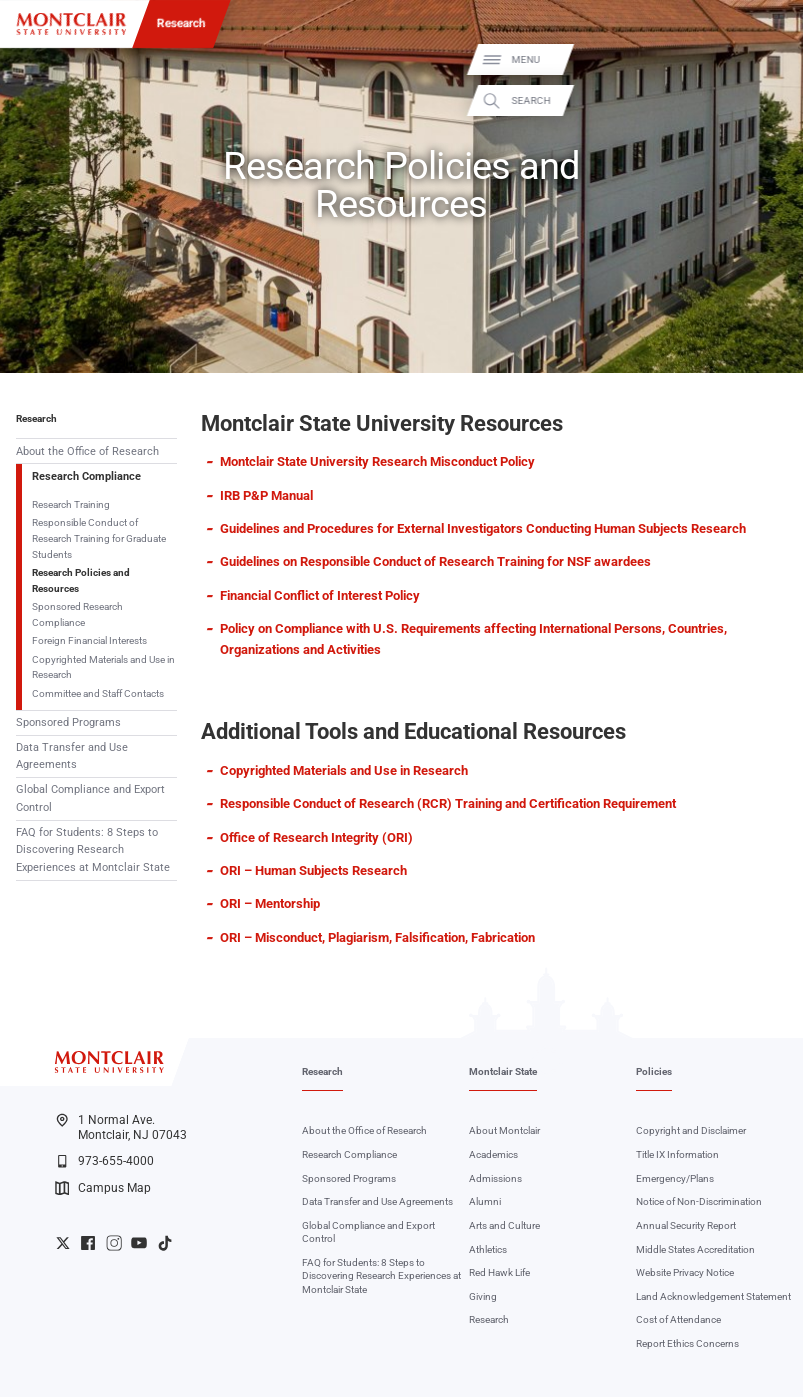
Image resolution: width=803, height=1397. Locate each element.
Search (771, 99)
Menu (766, 59)
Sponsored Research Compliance (77, 614)
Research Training (71, 504)
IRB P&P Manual (266, 495)
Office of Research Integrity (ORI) (316, 837)
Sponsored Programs (68, 722)
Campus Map (103, 1188)
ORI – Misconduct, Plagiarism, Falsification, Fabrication (377, 937)
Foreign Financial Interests (89, 640)
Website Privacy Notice (685, 1272)
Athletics (488, 1249)
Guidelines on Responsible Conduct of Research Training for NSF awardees (435, 561)
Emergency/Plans (675, 1178)
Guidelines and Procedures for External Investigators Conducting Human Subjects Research (483, 528)
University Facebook (88, 1243)
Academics (493, 1154)
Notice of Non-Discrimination (699, 1201)
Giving (483, 1296)
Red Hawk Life (499, 1272)
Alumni (485, 1201)
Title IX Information (677, 1154)
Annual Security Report (686, 1225)
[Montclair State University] (71, 24)
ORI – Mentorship (270, 903)
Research (181, 23)
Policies (654, 1071)
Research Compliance (86, 476)
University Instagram (114, 1243)
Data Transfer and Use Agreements (72, 756)
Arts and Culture (504, 1225)
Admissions (495, 1178)
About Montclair (504, 1130)
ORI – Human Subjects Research (313, 870)
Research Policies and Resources (81, 580)
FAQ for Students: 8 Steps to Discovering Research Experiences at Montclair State (93, 850)
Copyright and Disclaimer (691, 1130)
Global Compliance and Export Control (90, 798)
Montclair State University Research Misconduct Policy (377, 461)
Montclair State (503, 1071)
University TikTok (165, 1243)
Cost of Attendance (678, 1319)
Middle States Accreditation (695, 1249)
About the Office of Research (87, 451)
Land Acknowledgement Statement (713, 1296)
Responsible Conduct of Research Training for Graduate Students (99, 538)
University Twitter (63, 1243)
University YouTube (139, 1243)
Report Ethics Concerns (687, 1343)
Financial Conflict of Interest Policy (320, 595)
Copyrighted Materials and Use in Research (103, 667)
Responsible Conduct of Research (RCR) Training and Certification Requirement (448, 803)
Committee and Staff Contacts (98, 693)
